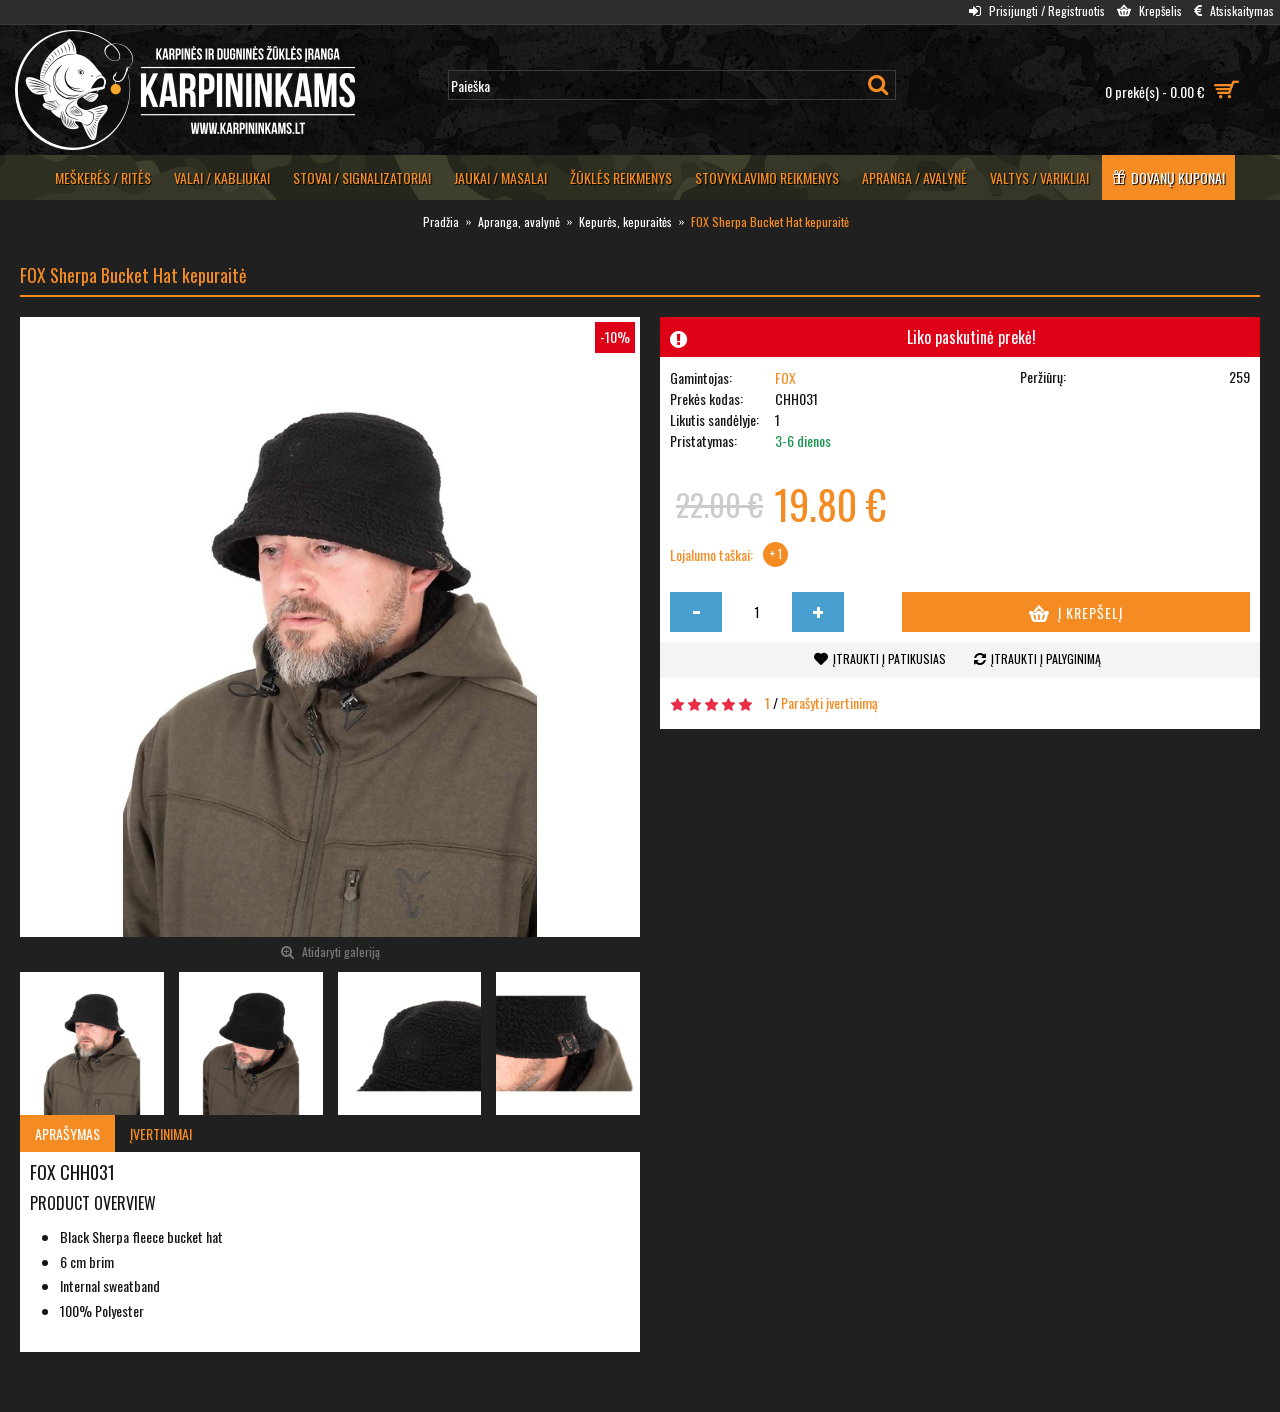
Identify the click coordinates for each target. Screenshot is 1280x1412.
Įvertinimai (161, 1133)
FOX (785, 377)
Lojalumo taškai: (711, 555)
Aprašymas (67, 1133)
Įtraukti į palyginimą (1046, 658)
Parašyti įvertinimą (829, 702)
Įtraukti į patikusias (889, 658)
